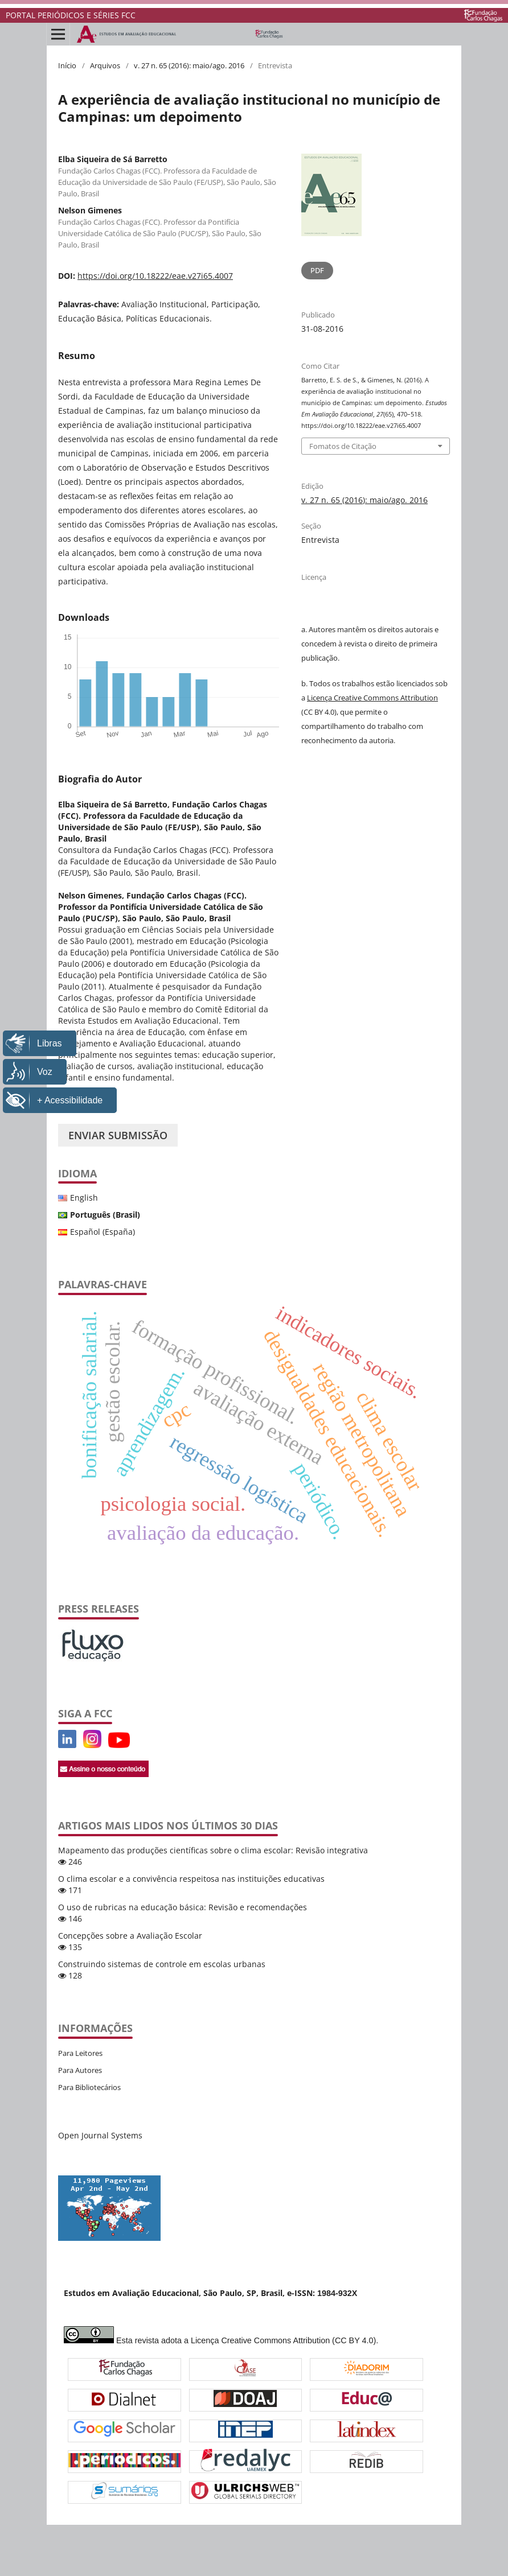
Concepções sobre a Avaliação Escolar (130, 1935)
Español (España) (102, 1231)
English (84, 1197)
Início (67, 65)
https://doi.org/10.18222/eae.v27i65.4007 (155, 275)
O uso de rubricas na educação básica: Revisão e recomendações (182, 1907)
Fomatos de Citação (342, 446)
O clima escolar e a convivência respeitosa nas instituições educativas (191, 1878)
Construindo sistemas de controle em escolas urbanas (161, 1964)
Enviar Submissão (117, 1135)
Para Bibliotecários (89, 2087)
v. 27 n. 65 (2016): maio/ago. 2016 (189, 65)
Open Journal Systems (100, 2135)
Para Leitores (80, 2053)
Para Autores (80, 2070)
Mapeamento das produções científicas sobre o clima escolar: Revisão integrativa (213, 1850)
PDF (317, 270)
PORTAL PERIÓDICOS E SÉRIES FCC (71, 15)
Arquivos (105, 65)
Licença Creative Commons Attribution (372, 698)
